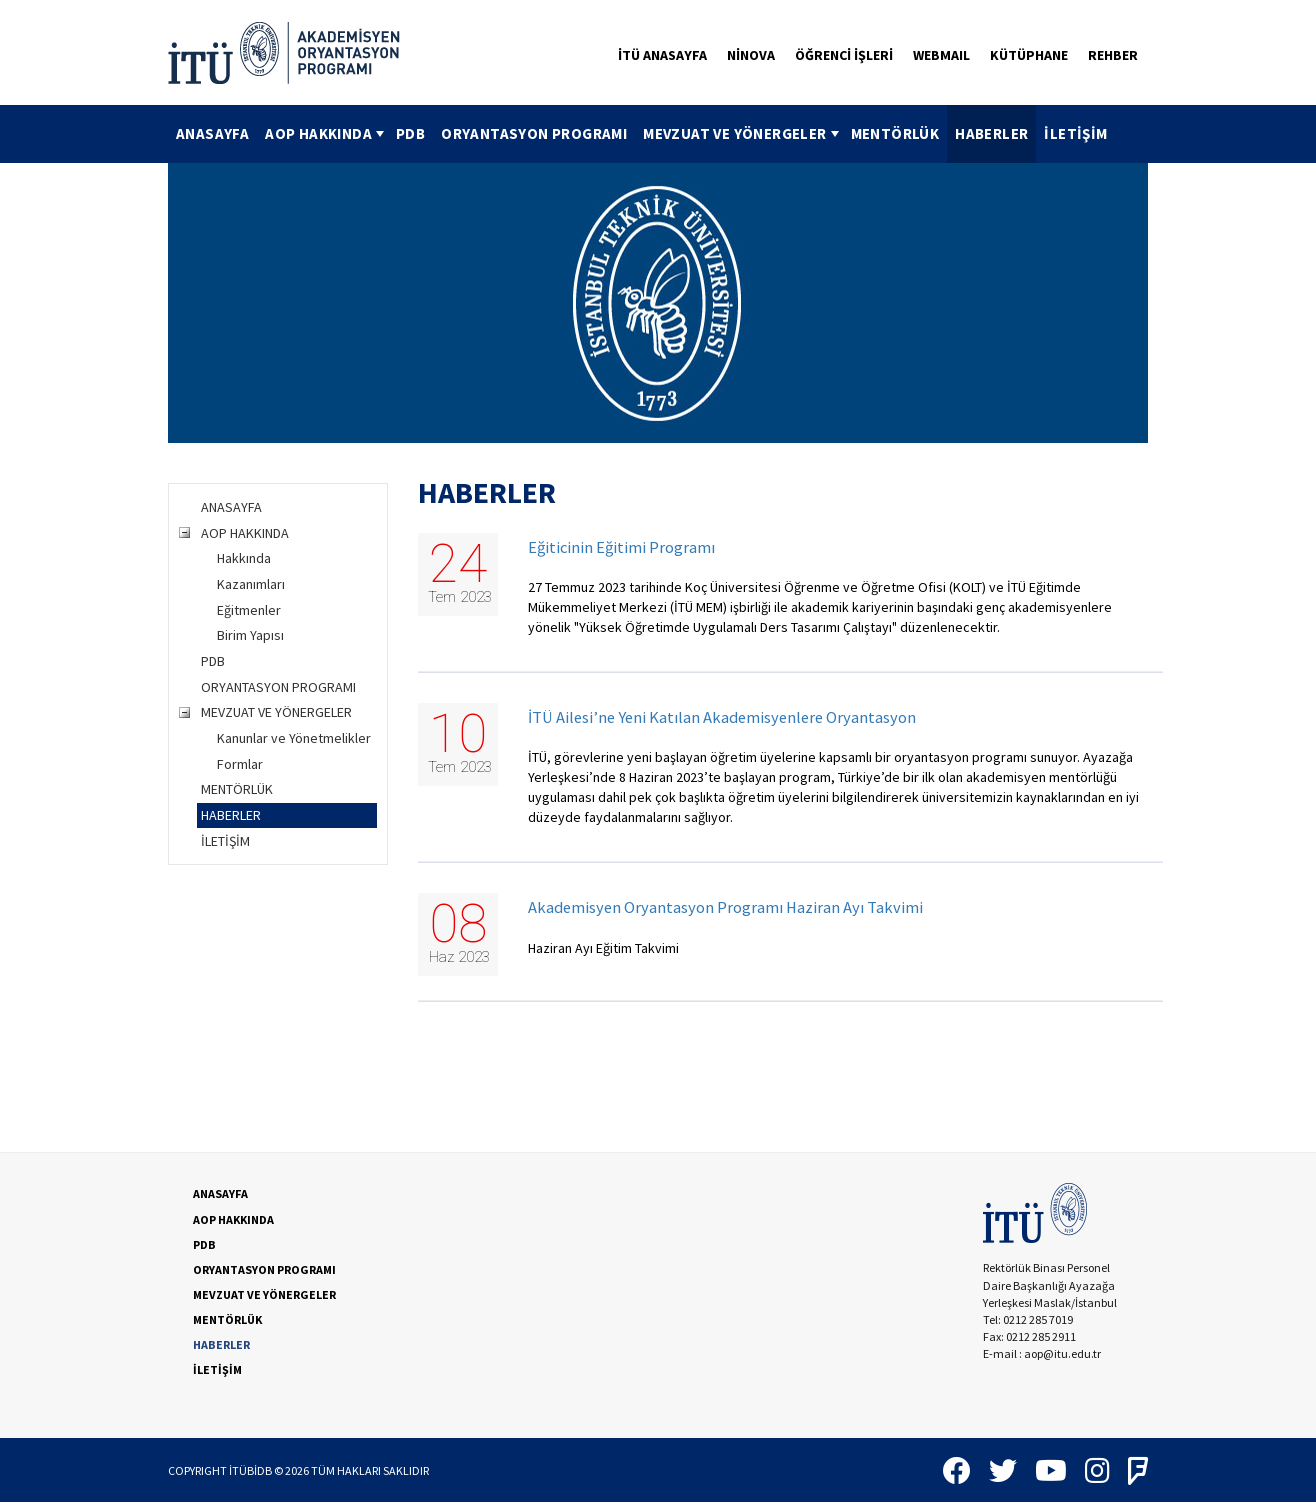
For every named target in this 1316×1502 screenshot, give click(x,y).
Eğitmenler (249, 610)
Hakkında (244, 558)
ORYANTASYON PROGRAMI (534, 133)
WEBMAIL (941, 55)
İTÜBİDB (250, 1470)
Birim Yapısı (250, 635)
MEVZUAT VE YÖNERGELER (742, 133)
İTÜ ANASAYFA (662, 55)
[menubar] (642, 134)
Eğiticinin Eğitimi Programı (621, 547)
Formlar (240, 764)
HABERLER (991, 133)
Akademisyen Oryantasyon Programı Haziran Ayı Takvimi (725, 907)
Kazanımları (251, 584)
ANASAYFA (212, 133)
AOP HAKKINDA (326, 133)
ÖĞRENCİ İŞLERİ (844, 55)
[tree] (278, 674)
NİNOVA (751, 55)
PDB (410, 133)
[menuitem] (212, 134)
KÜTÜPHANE (1029, 55)
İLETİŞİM (1075, 133)
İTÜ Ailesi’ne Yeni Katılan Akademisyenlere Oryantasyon (722, 717)
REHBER (1113, 55)
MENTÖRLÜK (895, 133)
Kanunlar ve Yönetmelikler (294, 738)
